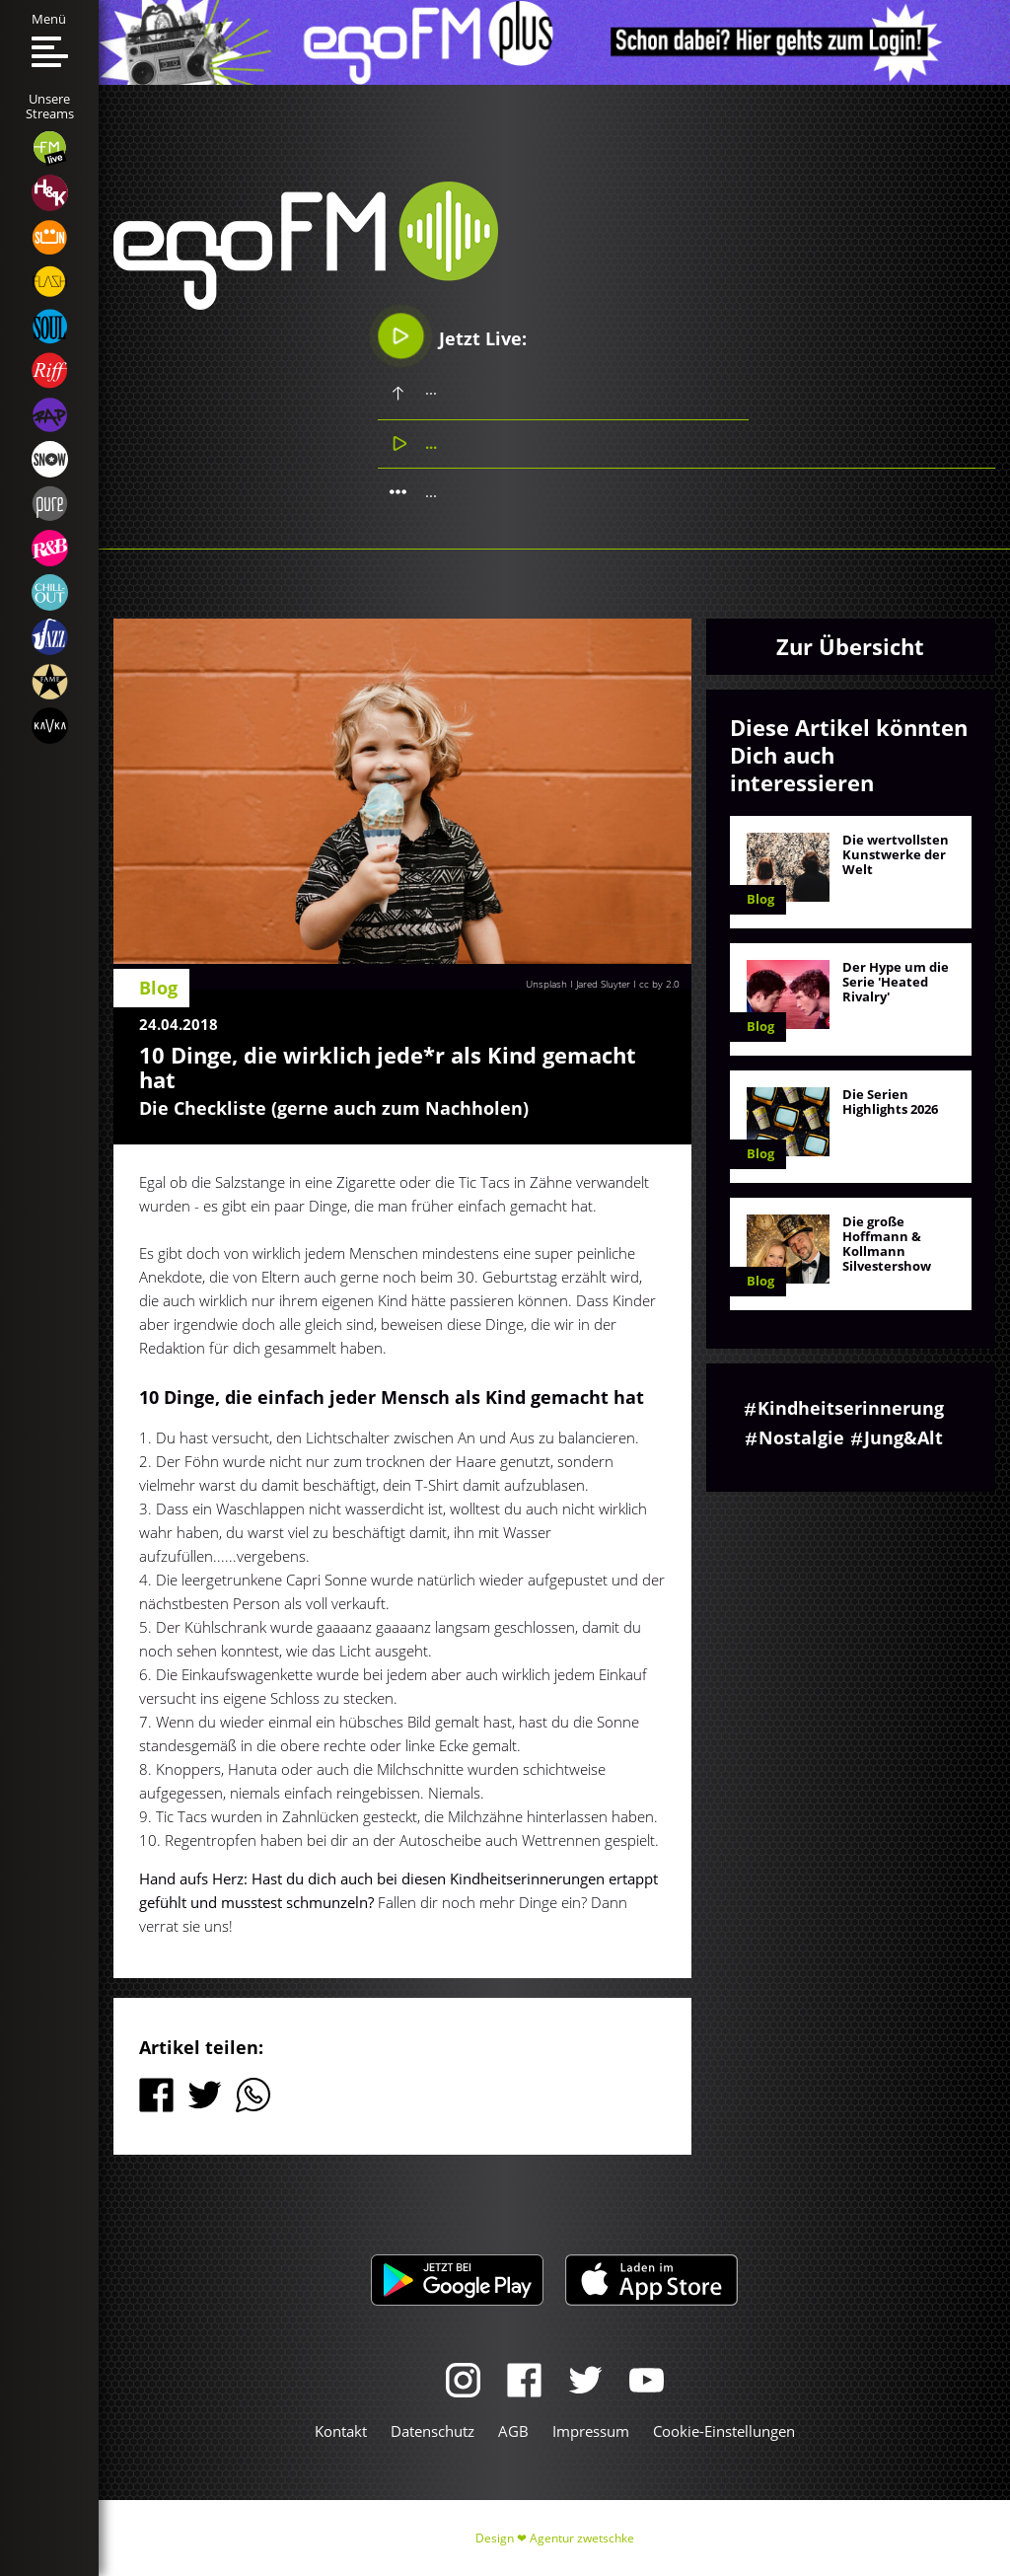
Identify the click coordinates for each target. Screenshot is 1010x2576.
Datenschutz (432, 2431)
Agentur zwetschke (582, 2538)
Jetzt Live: (453, 336)
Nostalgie (801, 1437)
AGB (513, 2431)
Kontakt (341, 2431)
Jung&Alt (903, 1437)
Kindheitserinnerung (851, 1408)
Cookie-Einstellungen (724, 2431)
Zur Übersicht (850, 646)
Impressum (590, 2431)
